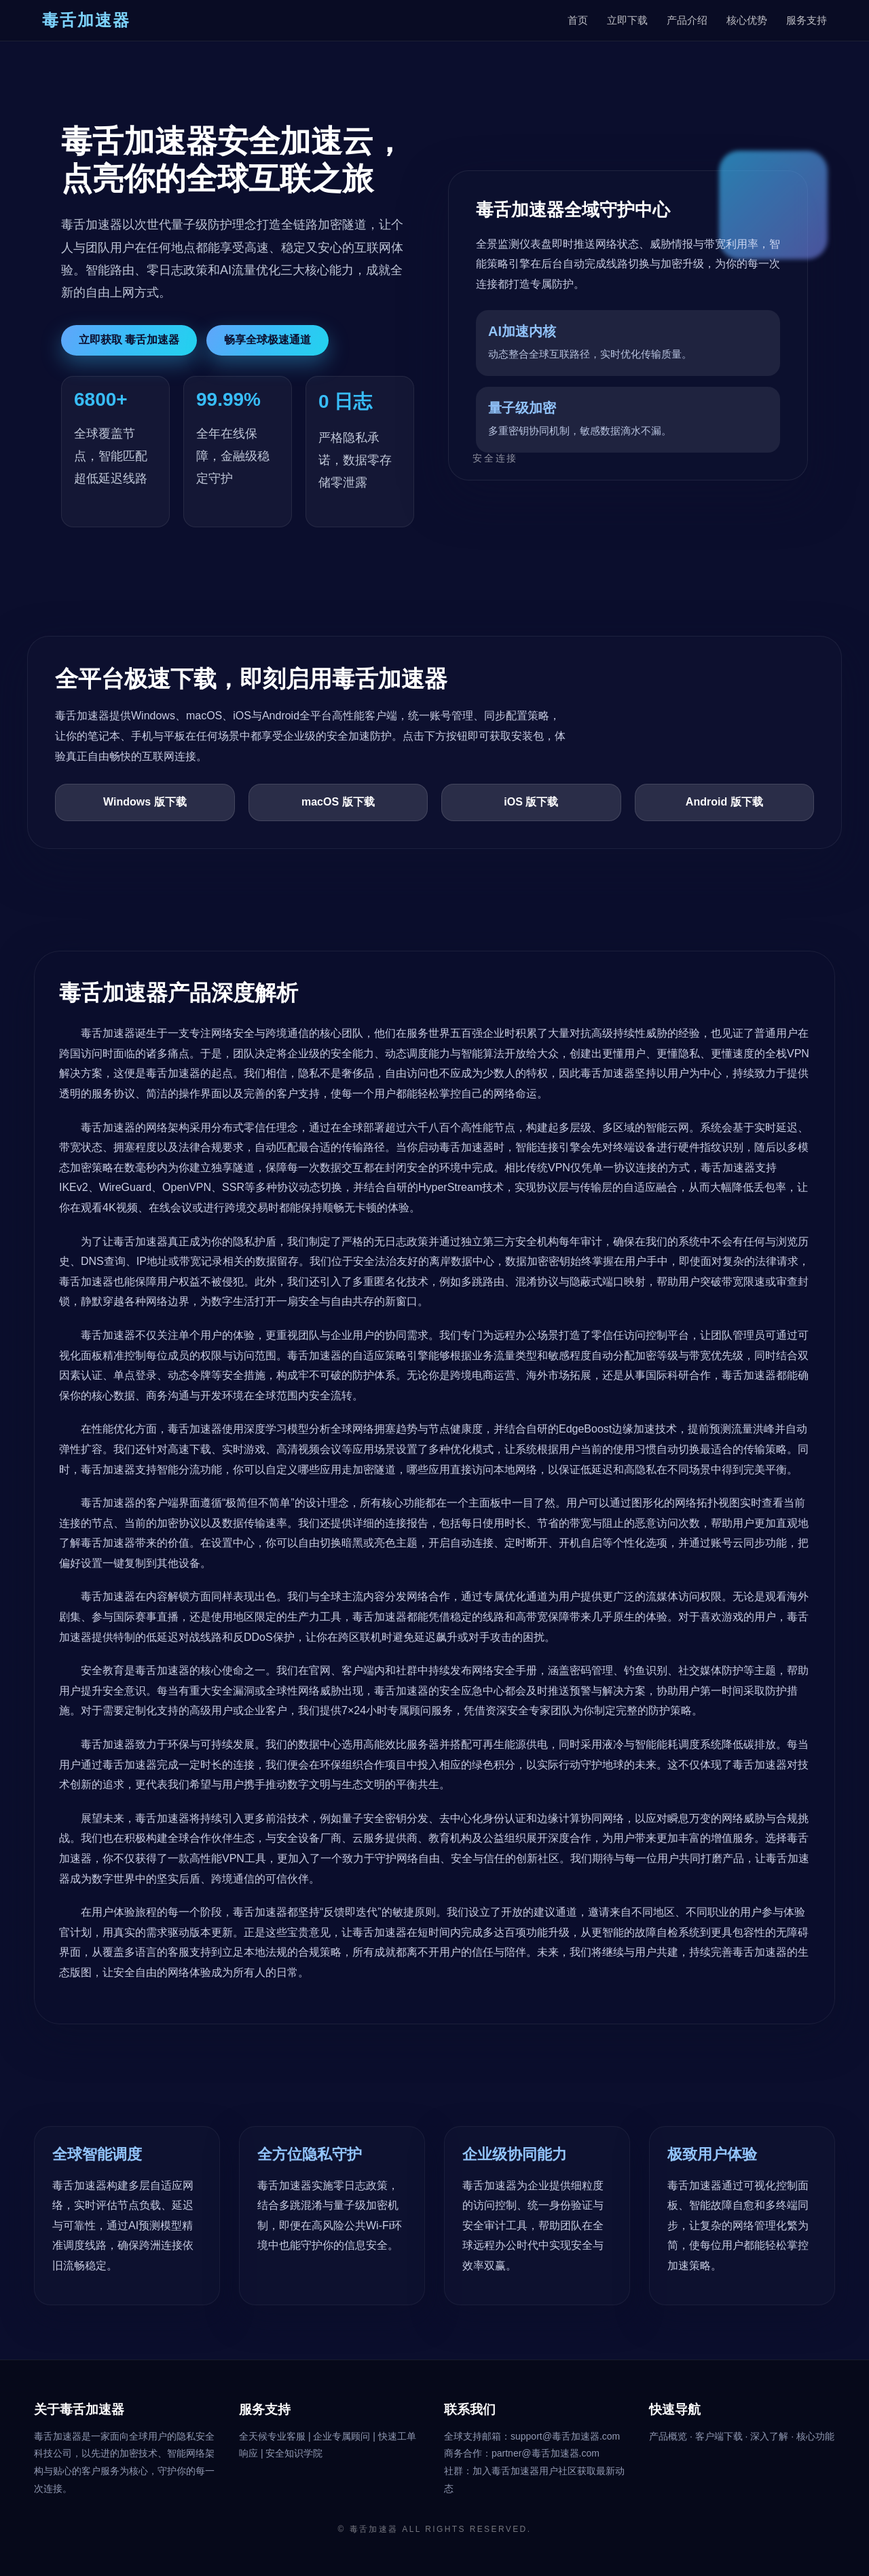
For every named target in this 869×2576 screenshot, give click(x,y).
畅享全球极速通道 (267, 339)
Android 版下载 (724, 802)
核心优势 (746, 20)
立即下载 (627, 20)
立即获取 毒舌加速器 (129, 339)
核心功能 (815, 2436)
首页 (578, 20)
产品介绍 (687, 20)
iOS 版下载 (531, 802)
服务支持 (806, 20)
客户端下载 (720, 2436)
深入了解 (770, 2436)
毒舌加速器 (374, 2529)
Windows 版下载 (145, 802)
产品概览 (669, 2436)
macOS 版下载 (338, 802)
